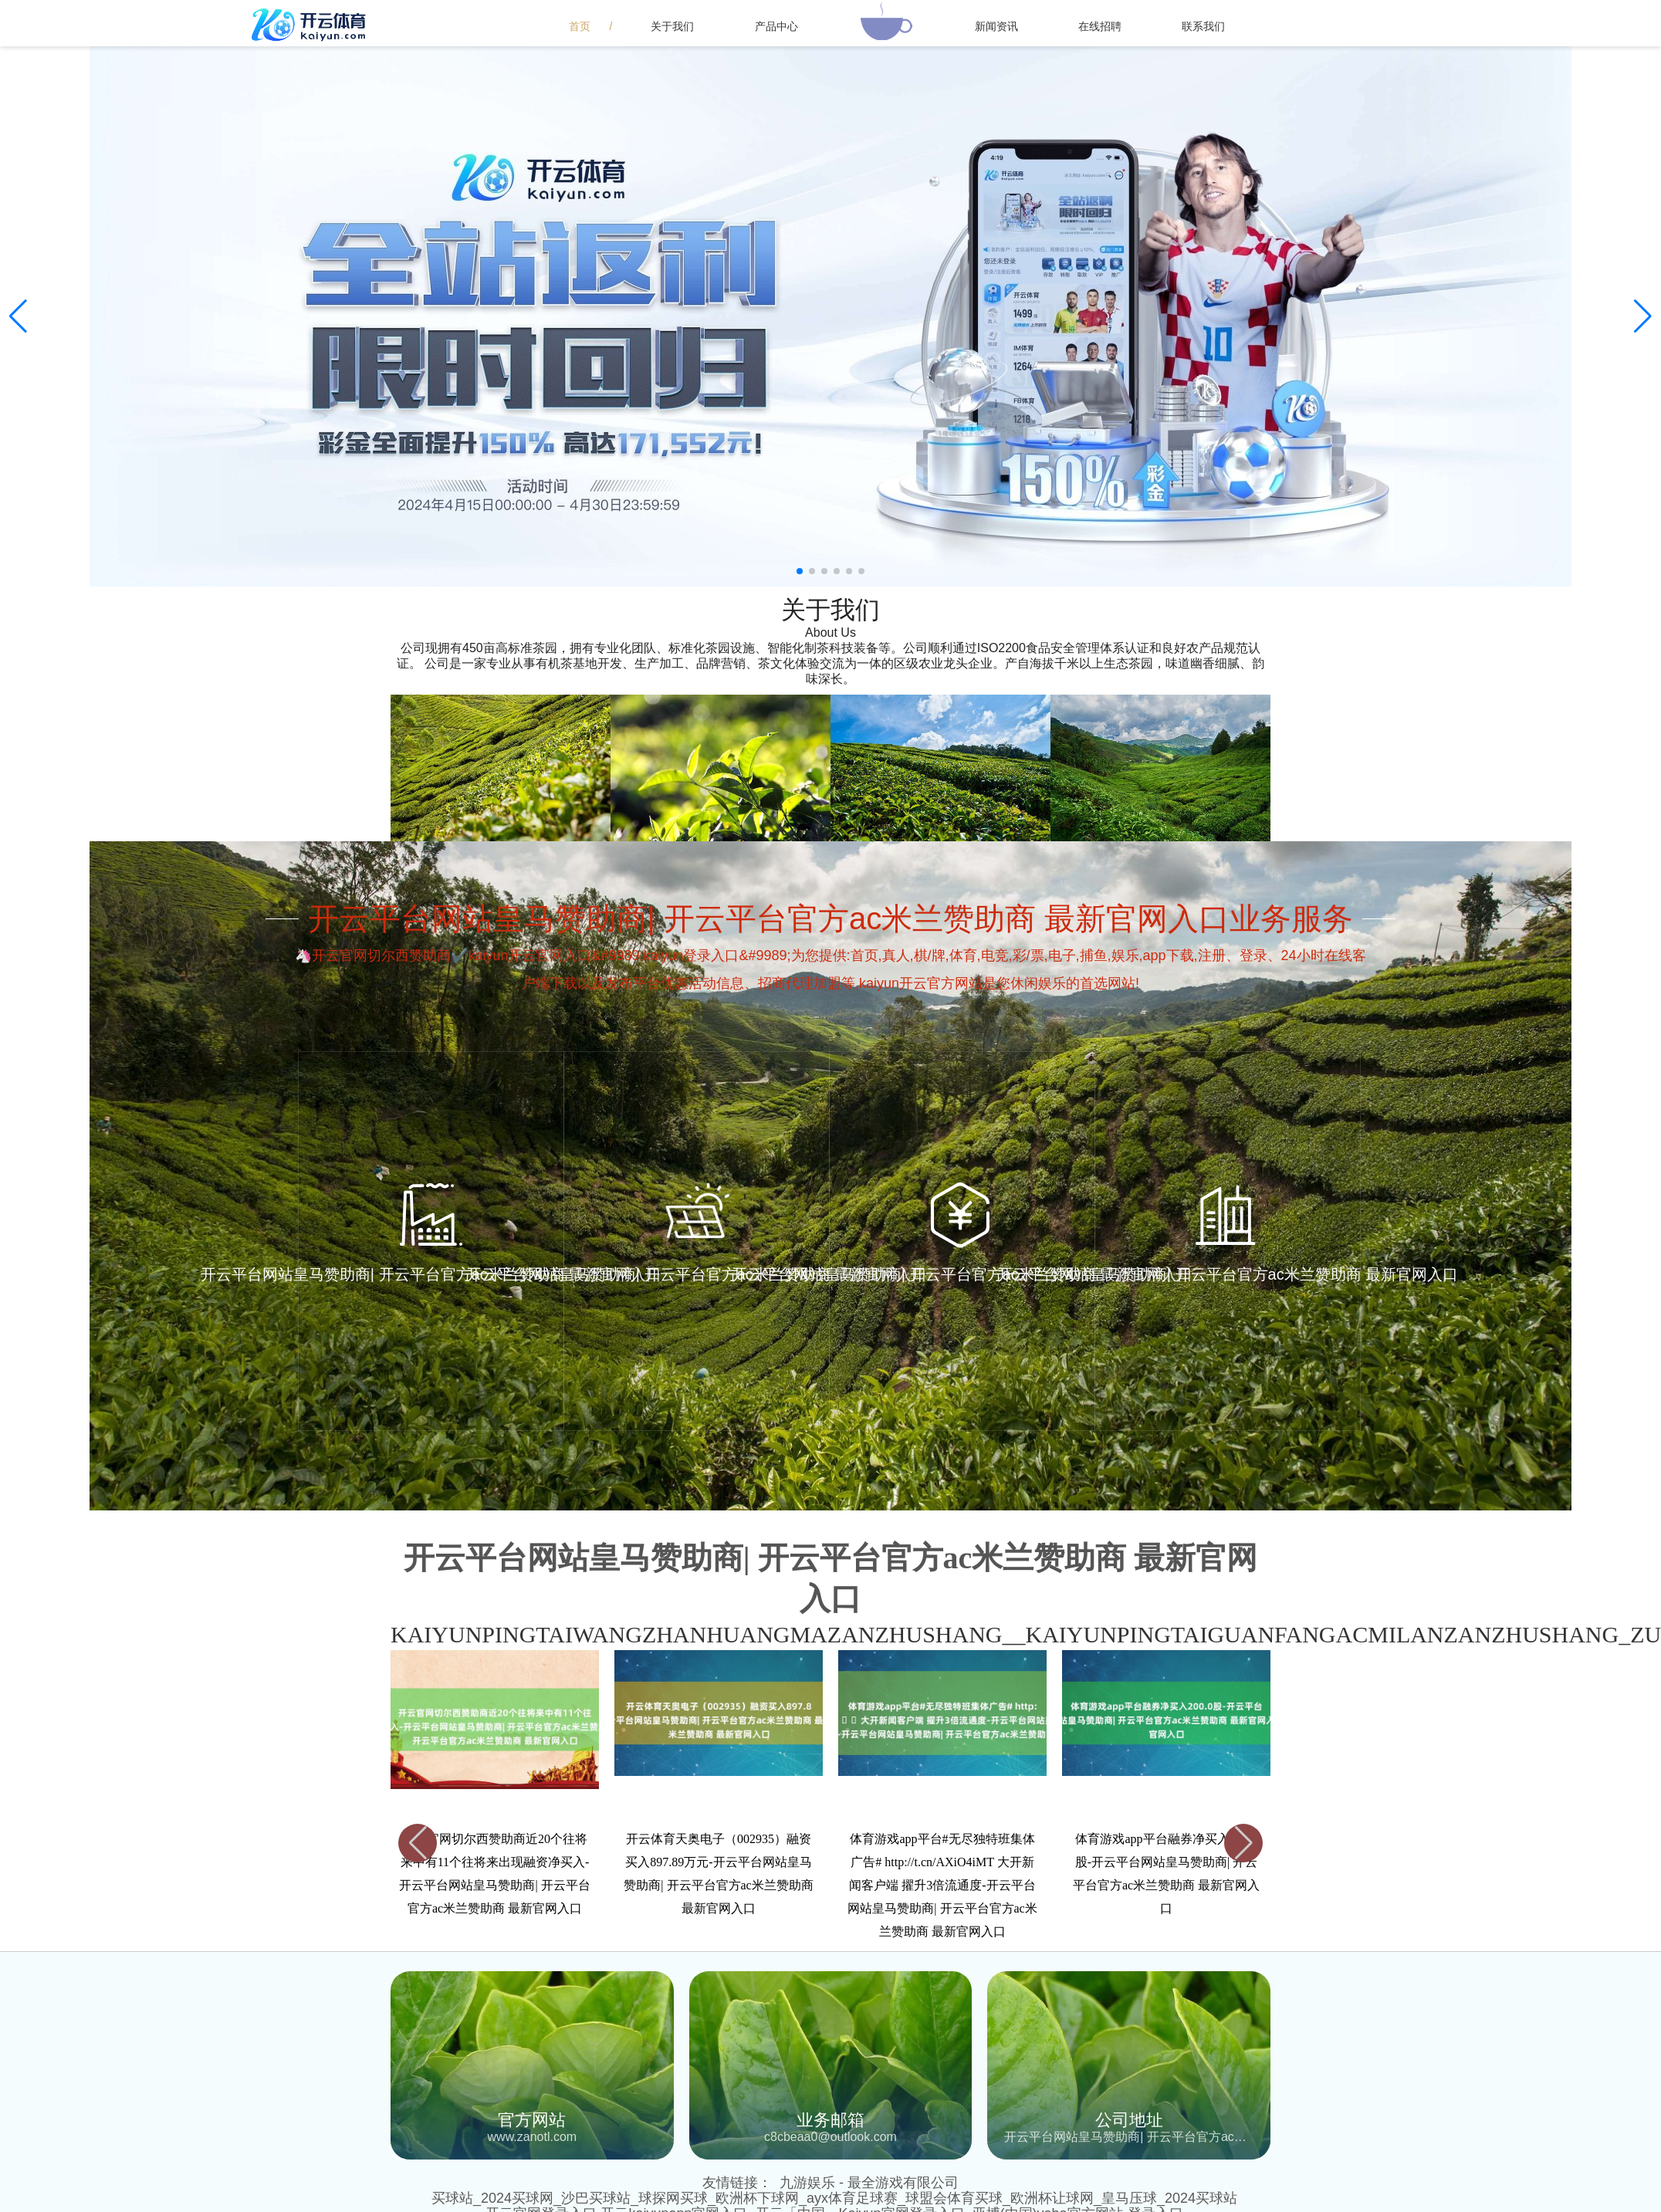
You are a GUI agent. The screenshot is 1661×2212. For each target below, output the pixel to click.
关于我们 (672, 26)
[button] (1642, 316)
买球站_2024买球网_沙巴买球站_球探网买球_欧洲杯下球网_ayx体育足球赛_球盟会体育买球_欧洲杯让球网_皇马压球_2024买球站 (834, 2198)
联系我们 (1203, 26)
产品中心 (776, 26)
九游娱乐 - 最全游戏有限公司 (869, 2182)
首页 (579, 26)
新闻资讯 (996, 26)
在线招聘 (1099, 26)
